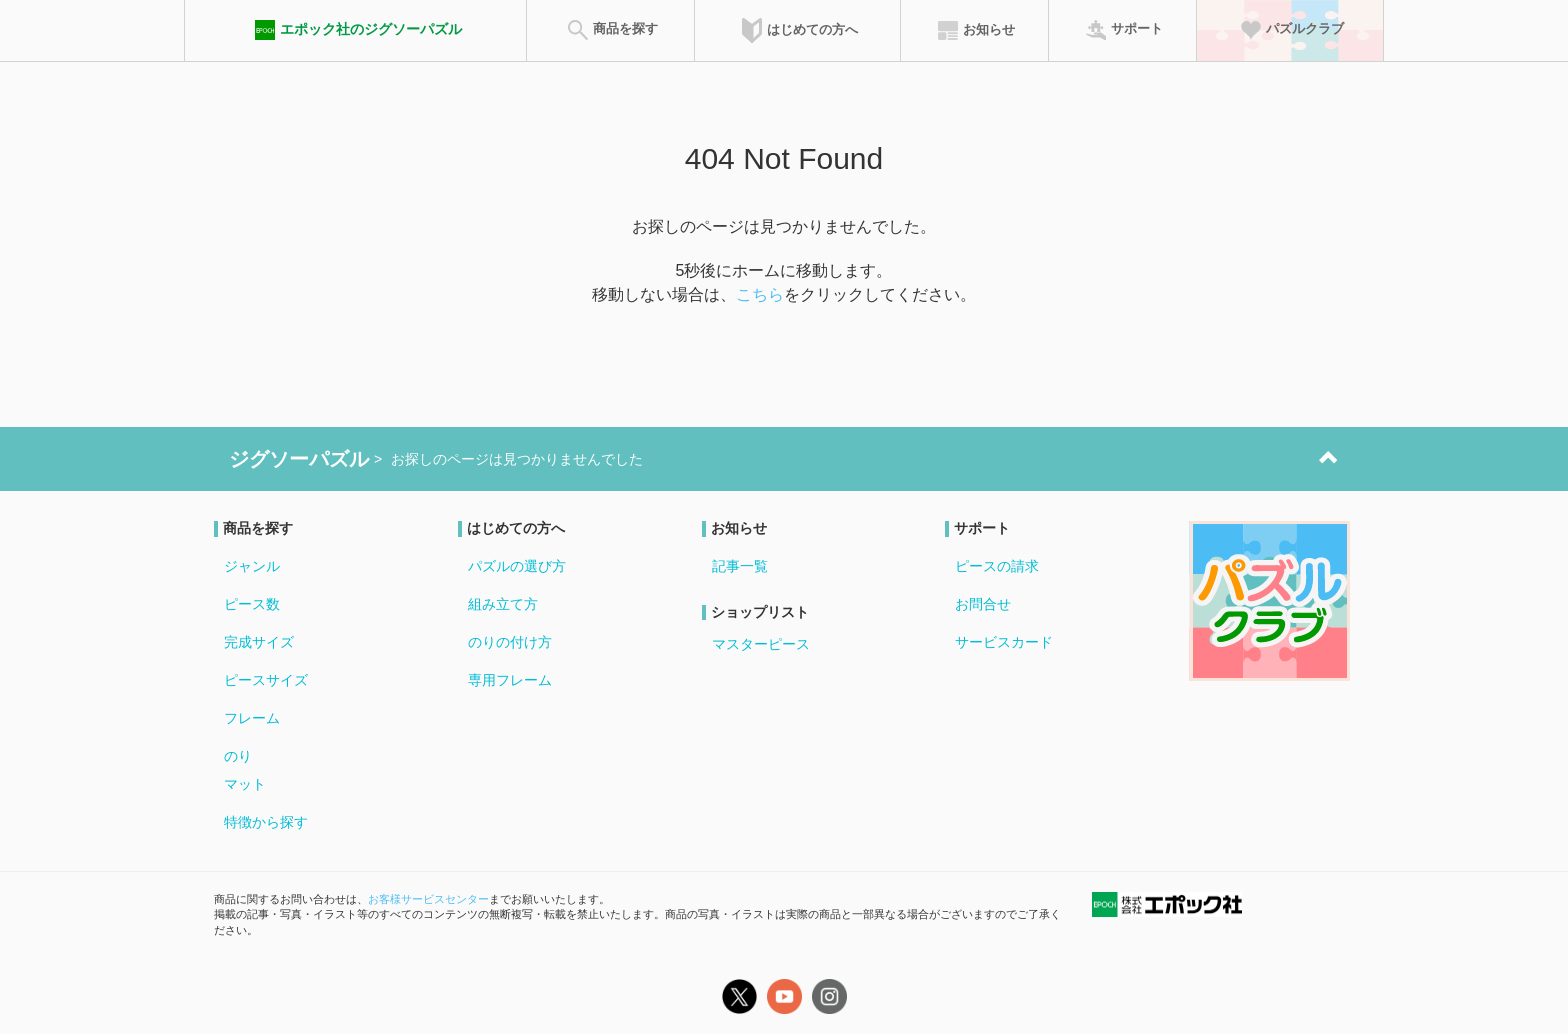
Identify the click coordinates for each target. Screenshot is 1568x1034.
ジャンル (252, 566)
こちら (760, 294)
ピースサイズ (266, 680)
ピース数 (252, 604)
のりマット (245, 770)
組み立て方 (503, 604)
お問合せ (983, 604)
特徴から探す (266, 822)
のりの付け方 (510, 642)
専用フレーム (510, 680)
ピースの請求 (997, 566)
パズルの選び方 (517, 566)
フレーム (252, 718)
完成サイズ (259, 642)
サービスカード (1004, 642)
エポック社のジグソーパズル (356, 30)
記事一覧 (740, 566)
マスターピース (761, 644)
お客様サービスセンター (428, 899)
